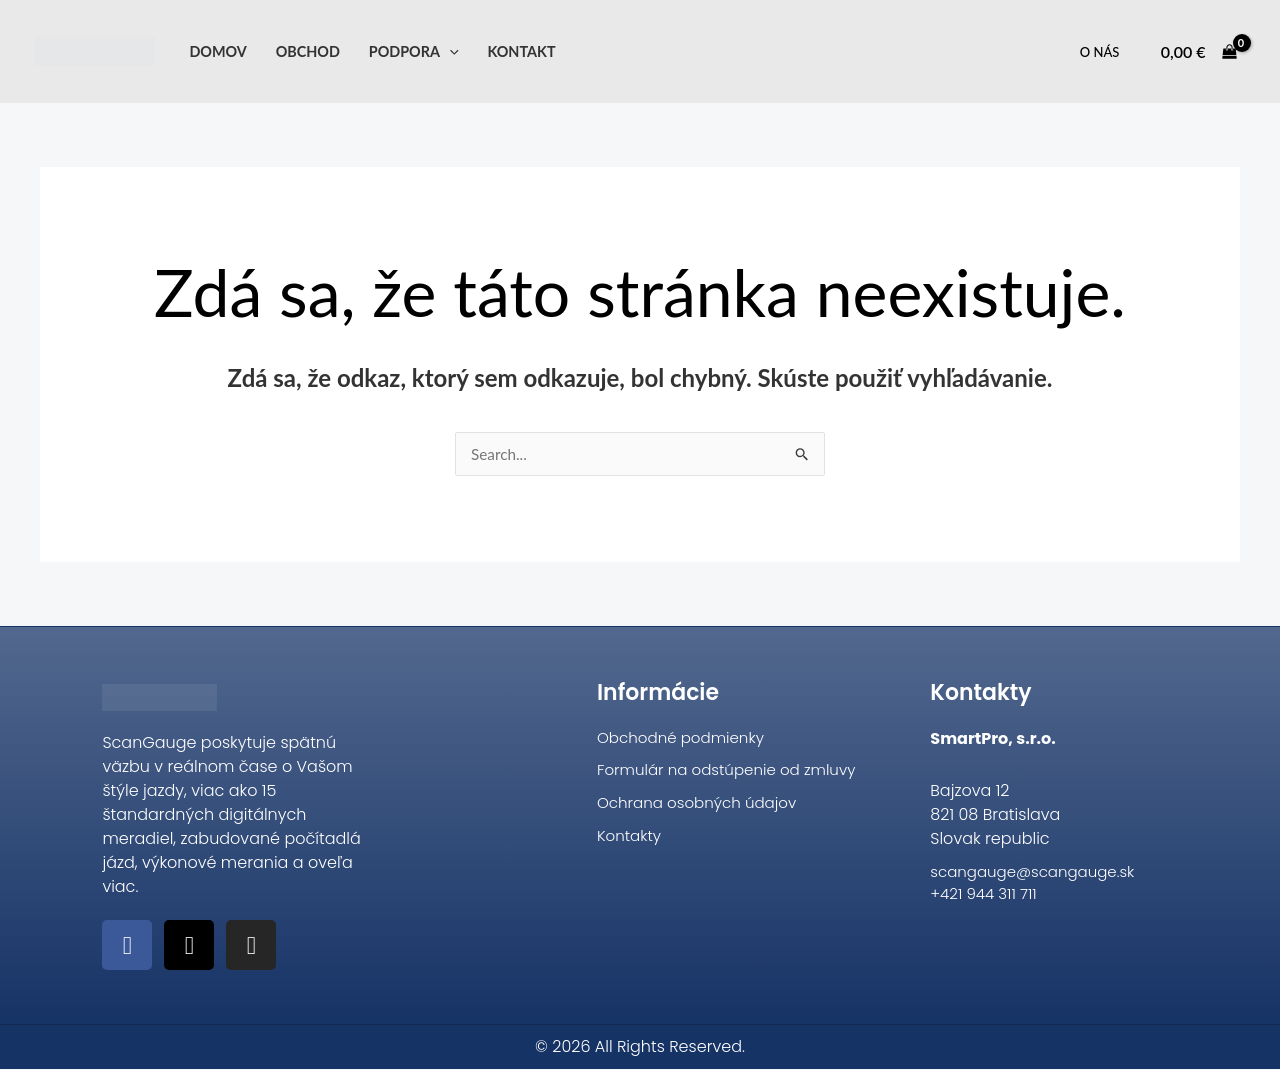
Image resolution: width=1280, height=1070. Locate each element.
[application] (449, 51)
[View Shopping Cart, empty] (1198, 52)
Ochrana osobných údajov (703, 807)
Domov (217, 51)
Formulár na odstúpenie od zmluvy (734, 773)
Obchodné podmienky (685, 739)
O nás (1100, 52)
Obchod (308, 51)
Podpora (414, 51)
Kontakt (521, 51)
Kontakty (631, 841)
